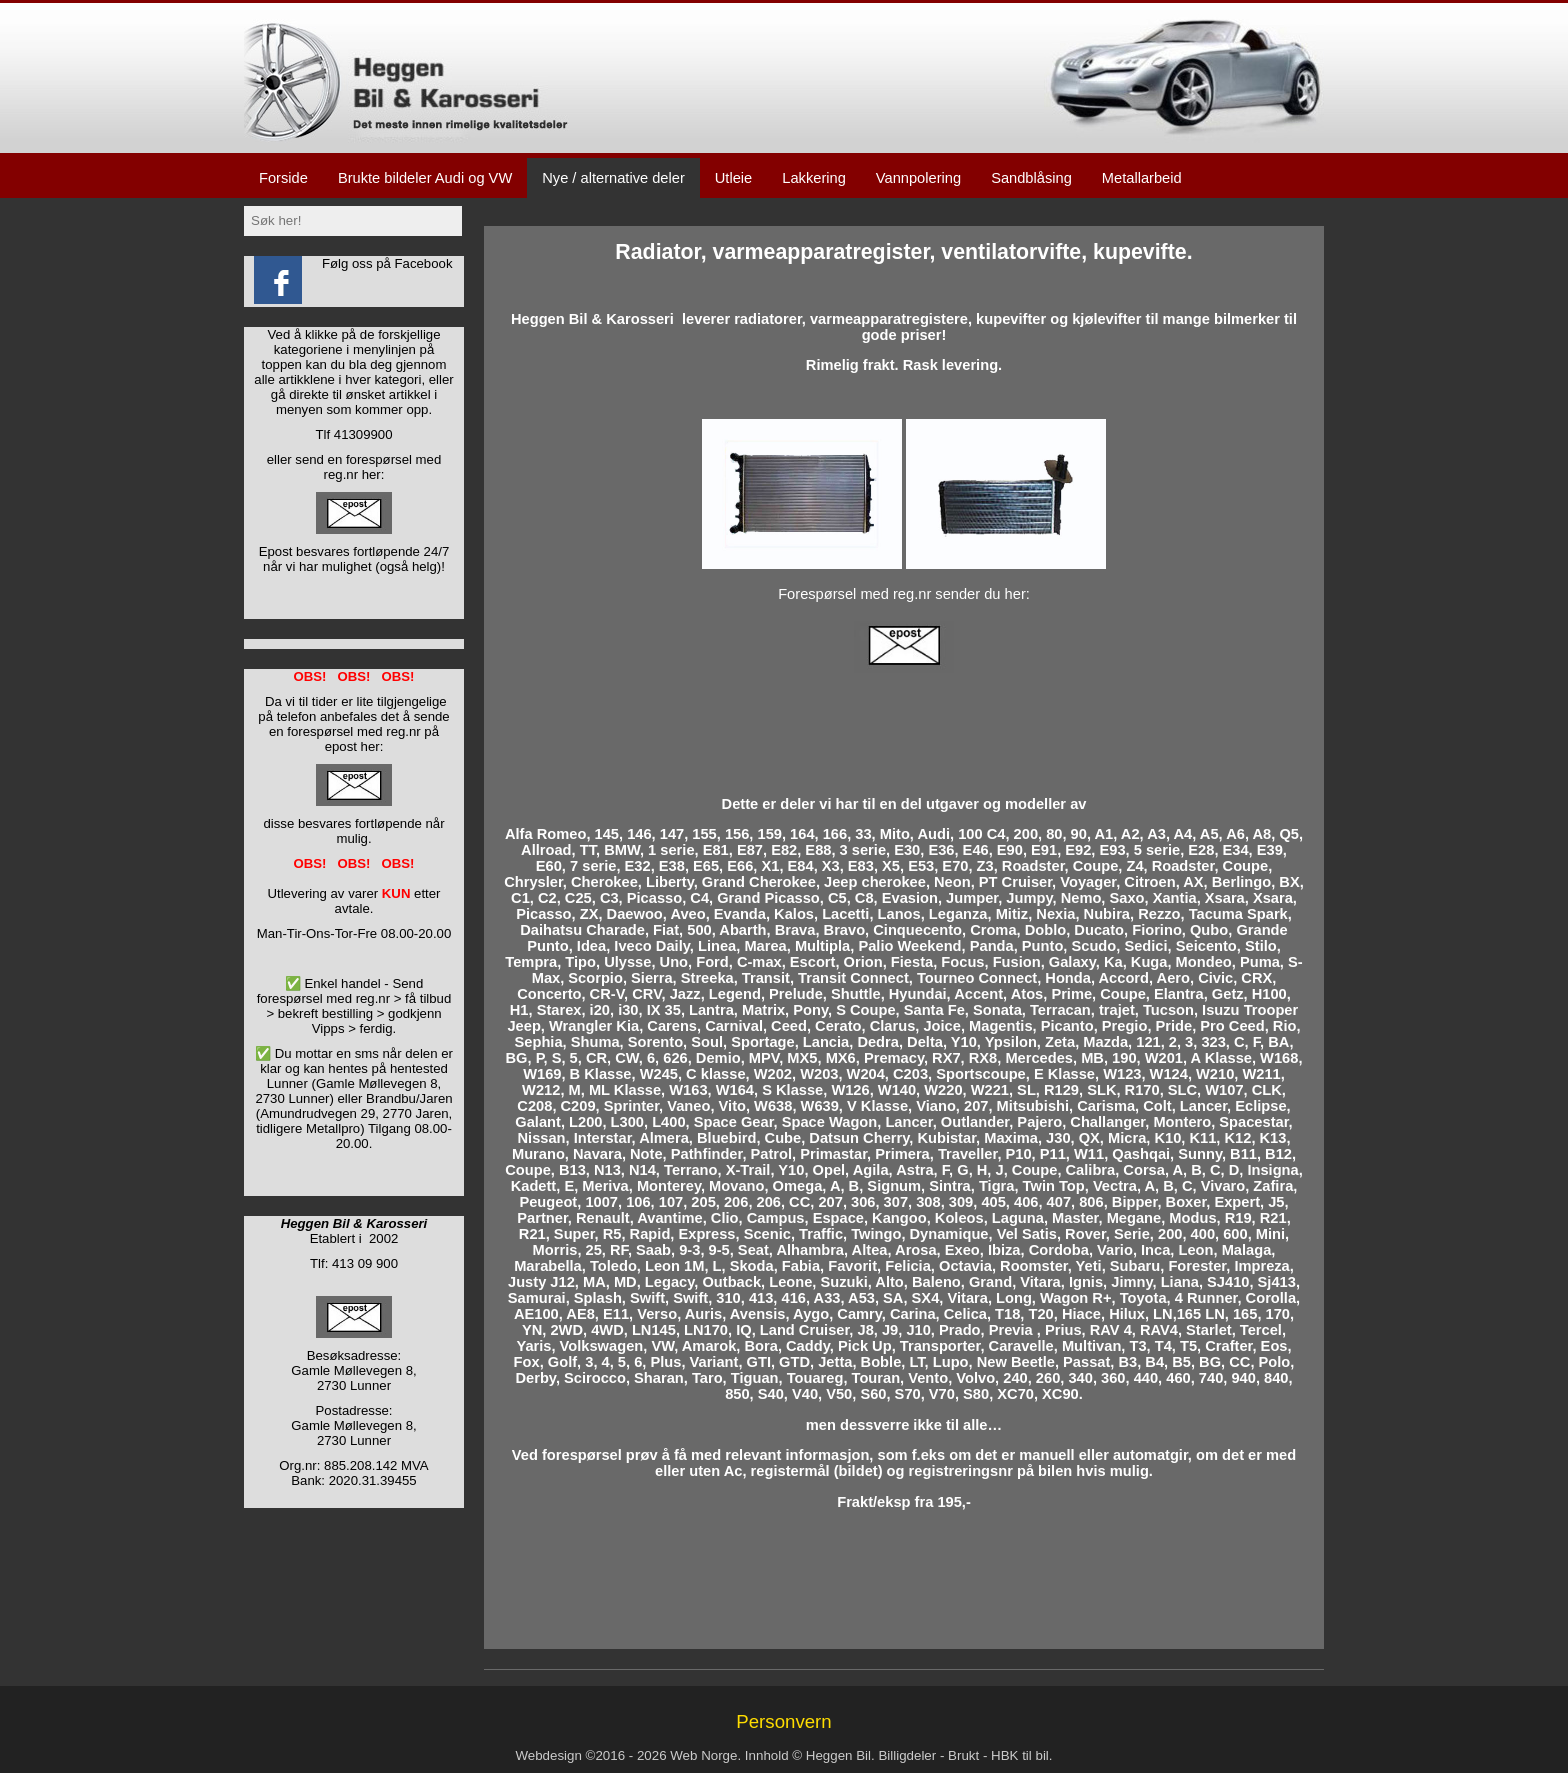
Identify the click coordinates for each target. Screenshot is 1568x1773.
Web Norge (703, 1755)
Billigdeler (907, 1755)
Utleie (733, 178)
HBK (1004, 1755)
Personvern (783, 1721)
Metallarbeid (1142, 178)
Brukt (963, 1755)
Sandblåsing (1031, 178)
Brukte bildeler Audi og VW (425, 178)
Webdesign (548, 1755)
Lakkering (814, 178)
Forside (283, 178)
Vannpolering (918, 178)
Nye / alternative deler (613, 178)
